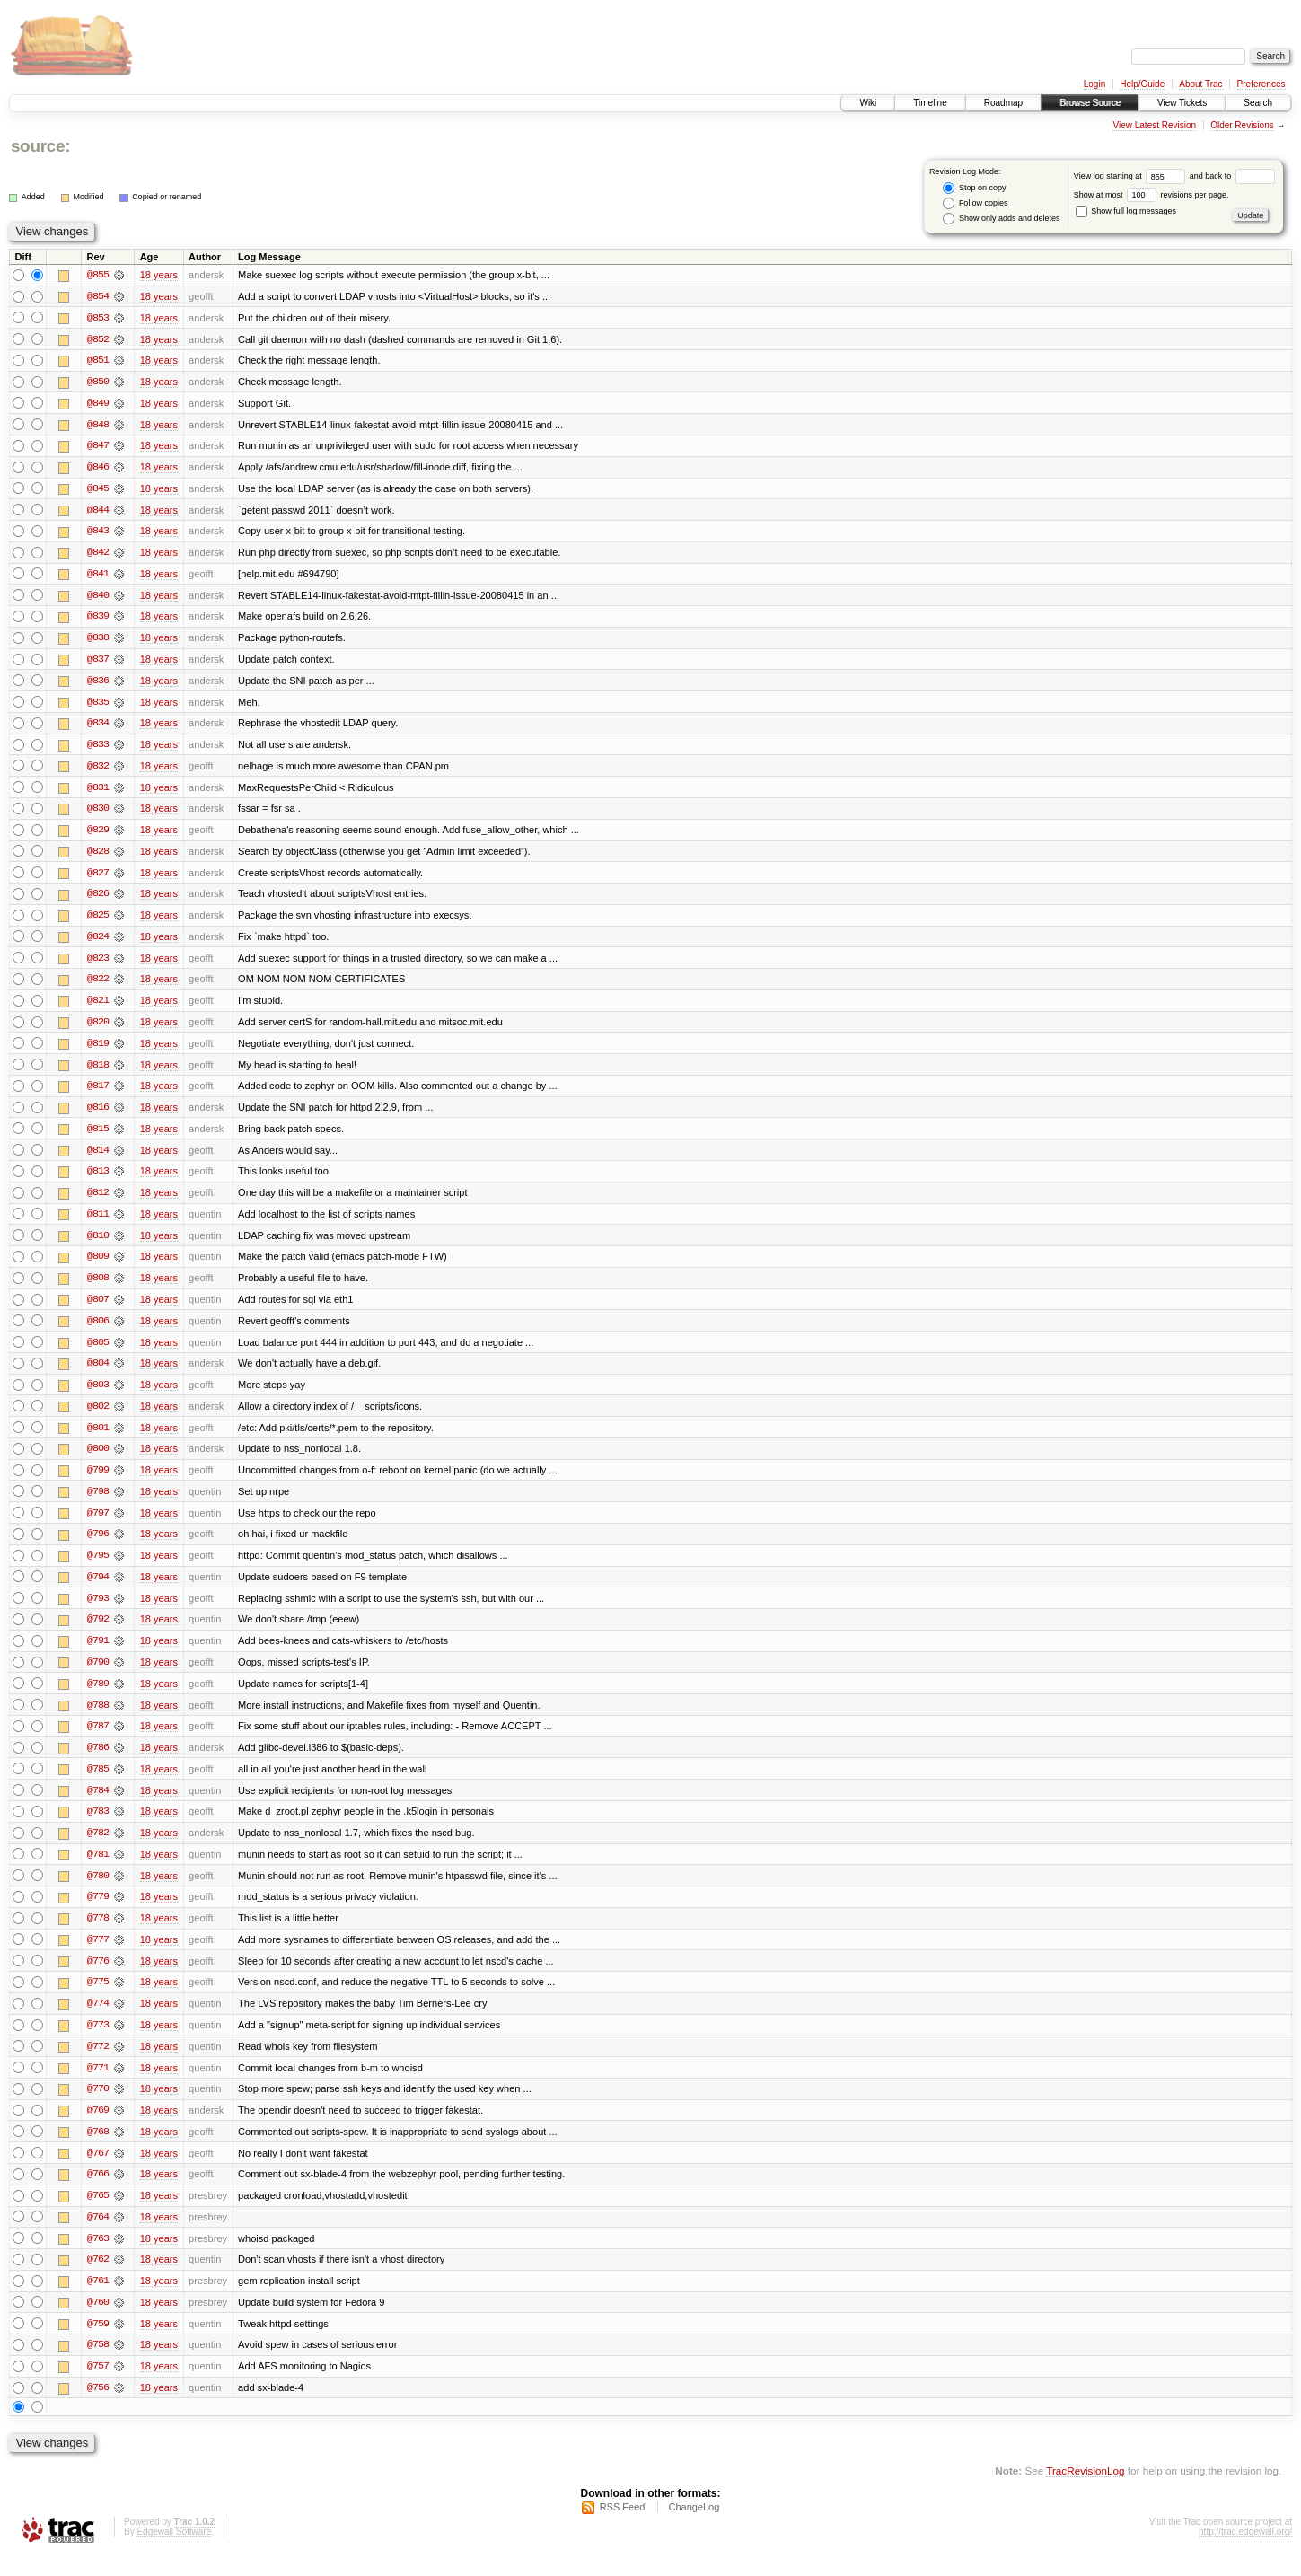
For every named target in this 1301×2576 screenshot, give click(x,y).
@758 (98, 2365)
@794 (98, 1589)
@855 (98, 275)
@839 (98, 619)
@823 (98, 964)
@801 (98, 1438)
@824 (98, 943)
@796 (98, 1546)
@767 (98, 2171)
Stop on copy (974, 188)
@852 (98, 339)
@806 (98, 1330)
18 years (159, 274)
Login (1094, 84)
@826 (98, 899)
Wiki (867, 103)
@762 (98, 2279)
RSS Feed (623, 2527)
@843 (98, 533)
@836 (98, 684)
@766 (98, 2192)
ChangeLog (693, 2527)
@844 (98, 512)
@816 (98, 1115)
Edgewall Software (173, 2552)
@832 (98, 770)
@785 (98, 1783)
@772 (98, 2063)
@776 (98, 1977)
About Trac (1200, 84)
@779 (98, 1912)
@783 (98, 1826)
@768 (98, 2149)
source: (40, 145)
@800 (98, 1460)
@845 (98, 490)
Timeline (929, 103)
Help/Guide (1142, 84)
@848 (98, 425)
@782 (98, 1848)
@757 (98, 2386)
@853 (98, 318)
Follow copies (975, 203)
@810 (98, 1244)
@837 (98, 662)
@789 (98, 1697)
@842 (98, 555)
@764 (98, 2236)
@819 (98, 1050)
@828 (98, 856)
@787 (98, 1740)
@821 (98, 1007)
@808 (98, 1287)
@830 (98, 813)
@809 (98, 1266)
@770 (98, 2106)
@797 (98, 1524)
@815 (98, 1137)
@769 (98, 2128)
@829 (98, 835)
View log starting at (1132, 175)
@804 (98, 1374)
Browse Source (1090, 103)
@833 (98, 749)
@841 (98, 576)
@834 (98, 727)
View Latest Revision (1154, 125)
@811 (98, 1223)
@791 (98, 1654)
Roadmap (1003, 103)
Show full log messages (1126, 211)
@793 (98, 1611)
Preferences (1261, 84)
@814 (98, 1158)
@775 (98, 1998)
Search (1258, 103)
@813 (98, 1180)
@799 (98, 1481)
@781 (98, 1869)
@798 (98, 1503)
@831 (98, 792)
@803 (98, 1395)
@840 (98, 598)
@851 (98, 361)
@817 (98, 1093)
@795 (98, 1568)
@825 (98, 921)
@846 (98, 469)
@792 (98, 1632)
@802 (98, 1417)
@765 (98, 2214)
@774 (98, 2020)
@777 (98, 1955)
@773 (98, 2042)
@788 (98, 1718)
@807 (98, 1309)
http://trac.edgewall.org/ (1245, 2552)
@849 (98, 404)
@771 (98, 2085)
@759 (98, 2343)
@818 (98, 1072)
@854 (98, 296)
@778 (98, 1934)
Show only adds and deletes (1001, 218)
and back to (1232, 175)
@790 (98, 1675)
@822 (98, 986)
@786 (98, 1761)
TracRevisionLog (1085, 2491)
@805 (98, 1352)
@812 (98, 1201)
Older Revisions (1242, 125)
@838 (98, 641)
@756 (98, 2408)
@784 (98, 1805)
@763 (98, 2257)
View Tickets (1182, 103)
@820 (98, 1029)
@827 (98, 878)
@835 (98, 706)
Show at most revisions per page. (1151, 194)
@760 (98, 2322)
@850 (98, 382)
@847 (98, 447)
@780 (98, 1891)
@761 (98, 2300)
